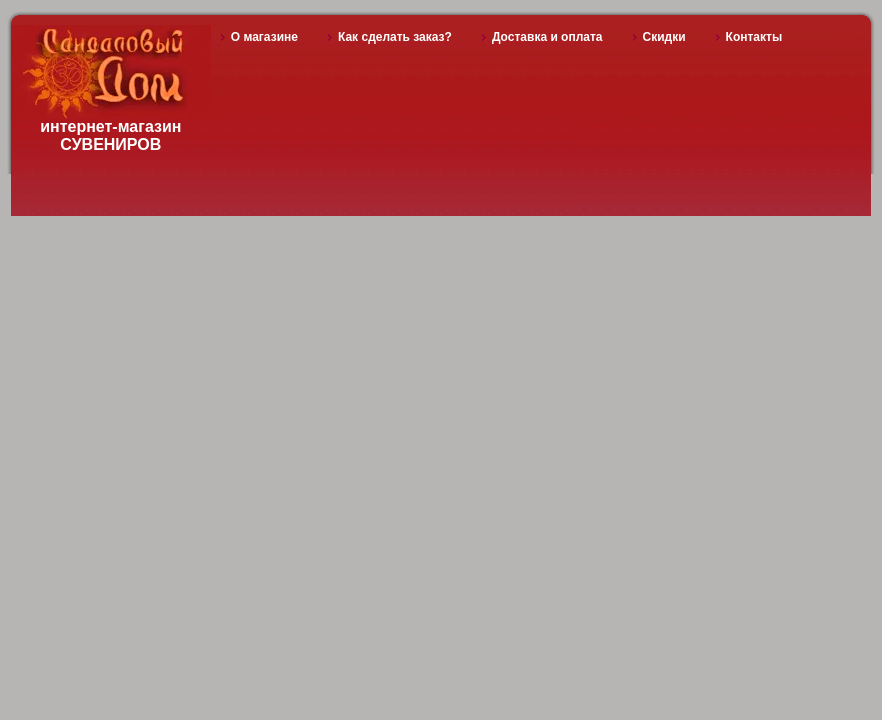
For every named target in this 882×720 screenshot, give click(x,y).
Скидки (664, 37)
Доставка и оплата (547, 37)
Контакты (754, 37)
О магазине (264, 37)
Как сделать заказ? (395, 37)
